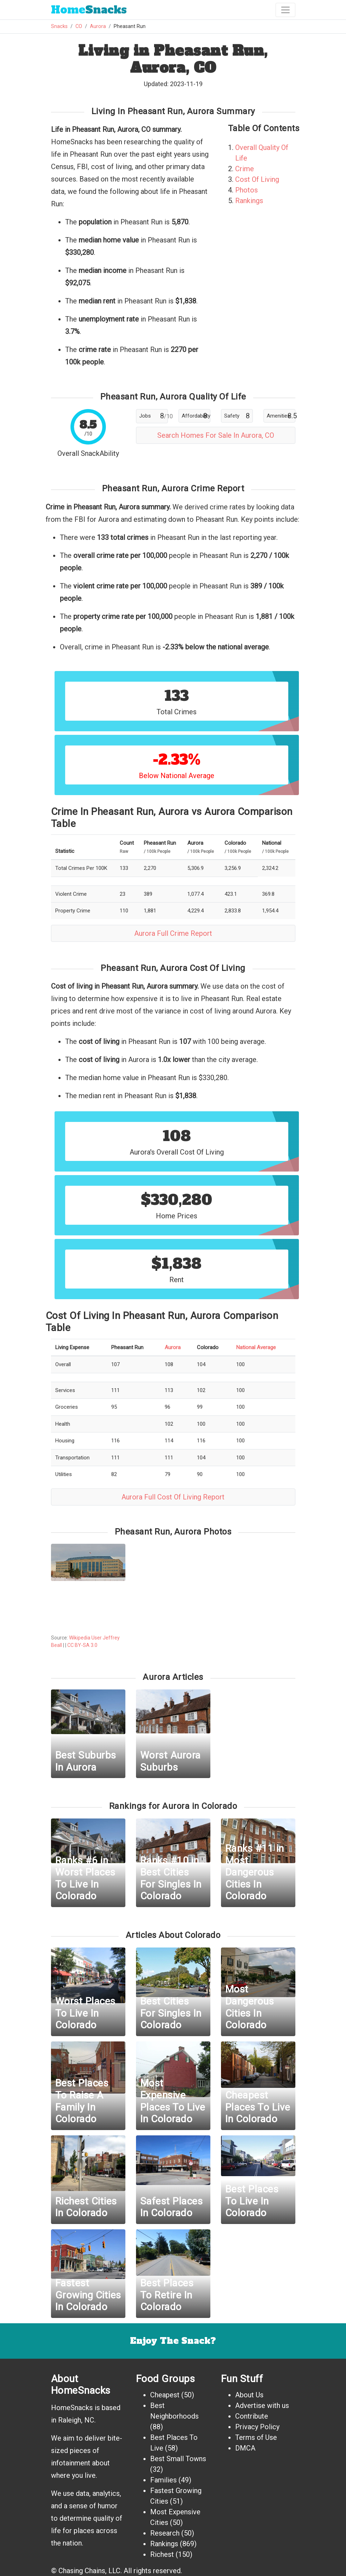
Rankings (249, 200)
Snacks (89, 9)
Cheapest (165, 2395)
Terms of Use (256, 2437)
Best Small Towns (178, 2458)
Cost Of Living (257, 179)
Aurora (98, 26)
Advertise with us (262, 2405)
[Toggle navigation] (285, 10)
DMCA (245, 2448)
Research (165, 2533)
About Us (249, 2395)
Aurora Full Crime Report (173, 933)
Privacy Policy (257, 2427)
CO (78, 26)
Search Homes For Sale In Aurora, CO (215, 435)
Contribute (251, 2416)
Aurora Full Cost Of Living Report (173, 1497)
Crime (244, 168)
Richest (162, 2554)
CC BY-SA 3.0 (82, 1645)
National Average (256, 1347)
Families (163, 2480)
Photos (246, 190)
